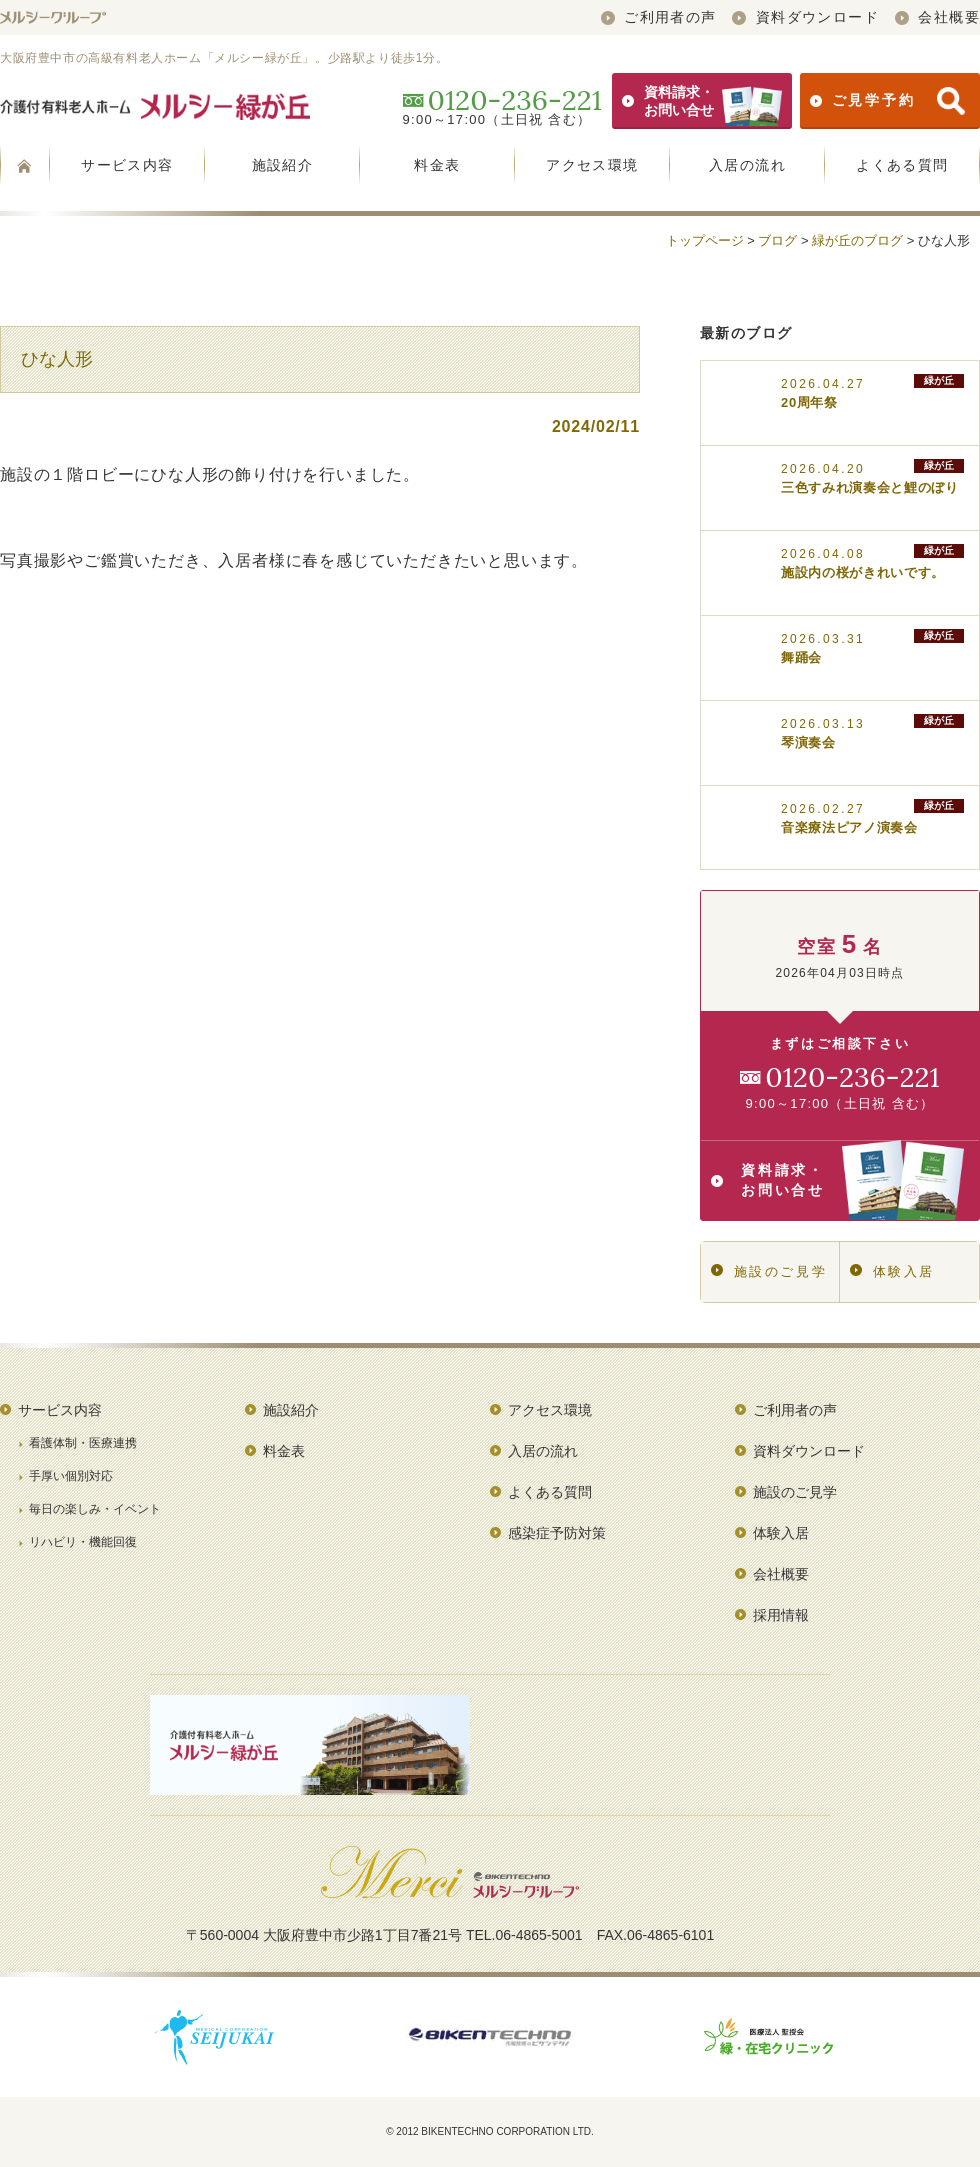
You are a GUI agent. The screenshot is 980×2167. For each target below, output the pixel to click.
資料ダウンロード (805, 17)
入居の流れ (747, 165)
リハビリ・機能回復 (83, 1542)
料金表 (437, 165)
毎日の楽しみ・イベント (95, 1509)
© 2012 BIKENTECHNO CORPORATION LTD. (490, 2131)
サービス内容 (127, 165)
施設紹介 (283, 165)
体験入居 (892, 1271)
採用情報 (781, 1615)
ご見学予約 (887, 101)
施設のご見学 (769, 1271)
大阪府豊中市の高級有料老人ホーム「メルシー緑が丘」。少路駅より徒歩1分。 (224, 58)
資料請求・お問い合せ (702, 101)
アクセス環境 (592, 165)
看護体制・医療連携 (83, 1443)
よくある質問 (902, 165)
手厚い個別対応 (71, 1476)
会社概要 (937, 17)
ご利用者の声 (659, 17)
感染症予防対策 (557, 1533)
